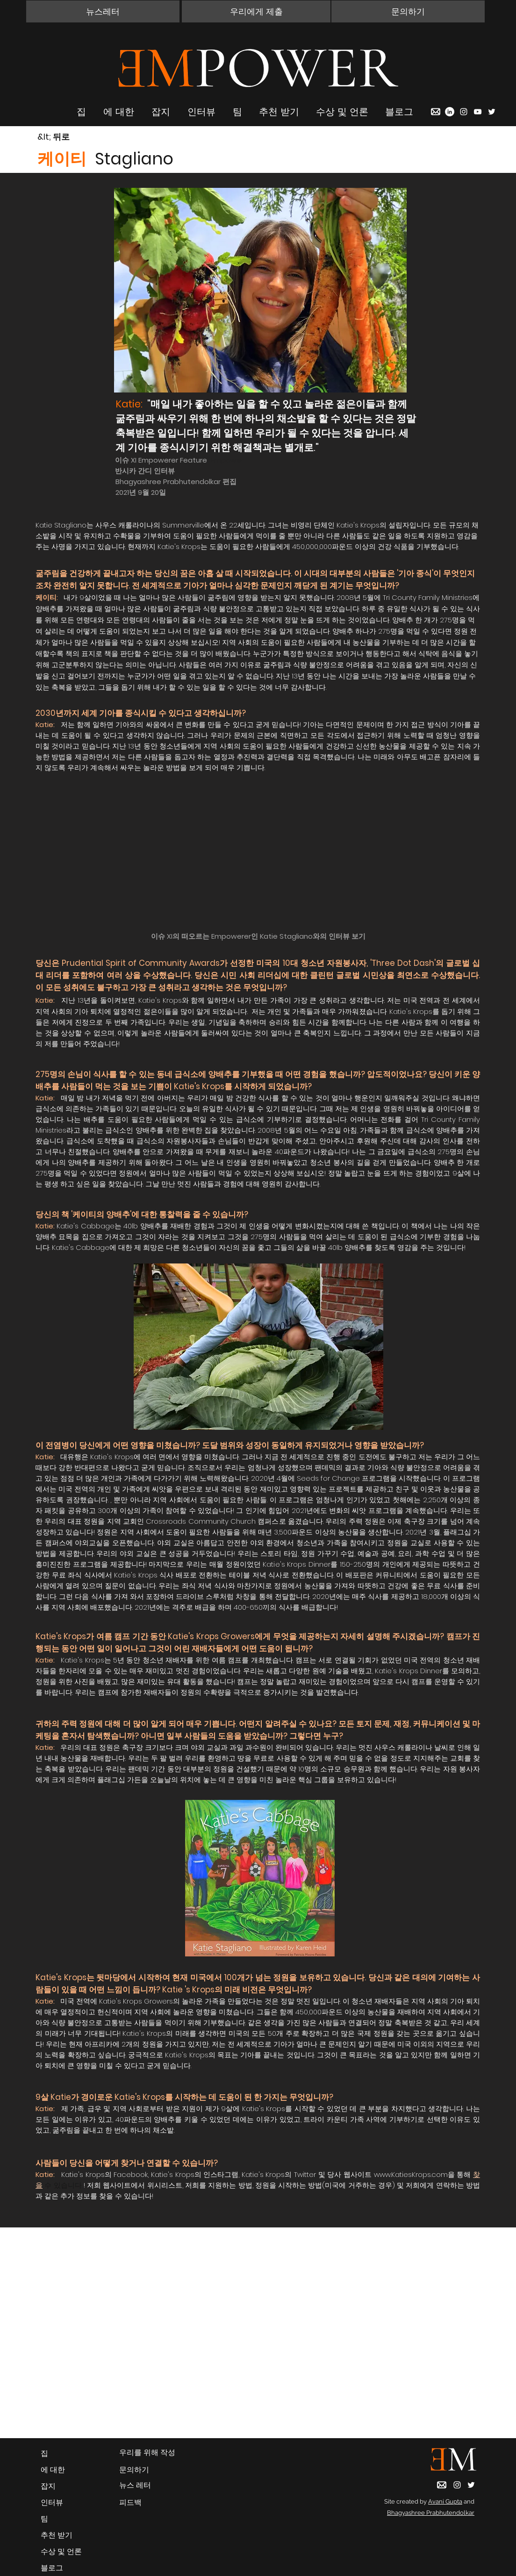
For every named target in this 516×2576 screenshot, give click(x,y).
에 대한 (53, 2469)
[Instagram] (463, 111)
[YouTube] (477, 111)
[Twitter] (491, 111)
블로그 (52, 2567)
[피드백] (148, 2503)
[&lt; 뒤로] (70, 137)
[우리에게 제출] (256, 11)
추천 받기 (56, 2535)
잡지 (48, 2486)
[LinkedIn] (449, 111)
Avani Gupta (445, 2501)
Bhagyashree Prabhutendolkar (430, 2512)
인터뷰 (52, 2502)
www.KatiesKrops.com (411, 2174)
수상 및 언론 (61, 2551)
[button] (103, 11)
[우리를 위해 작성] (148, 2453)
